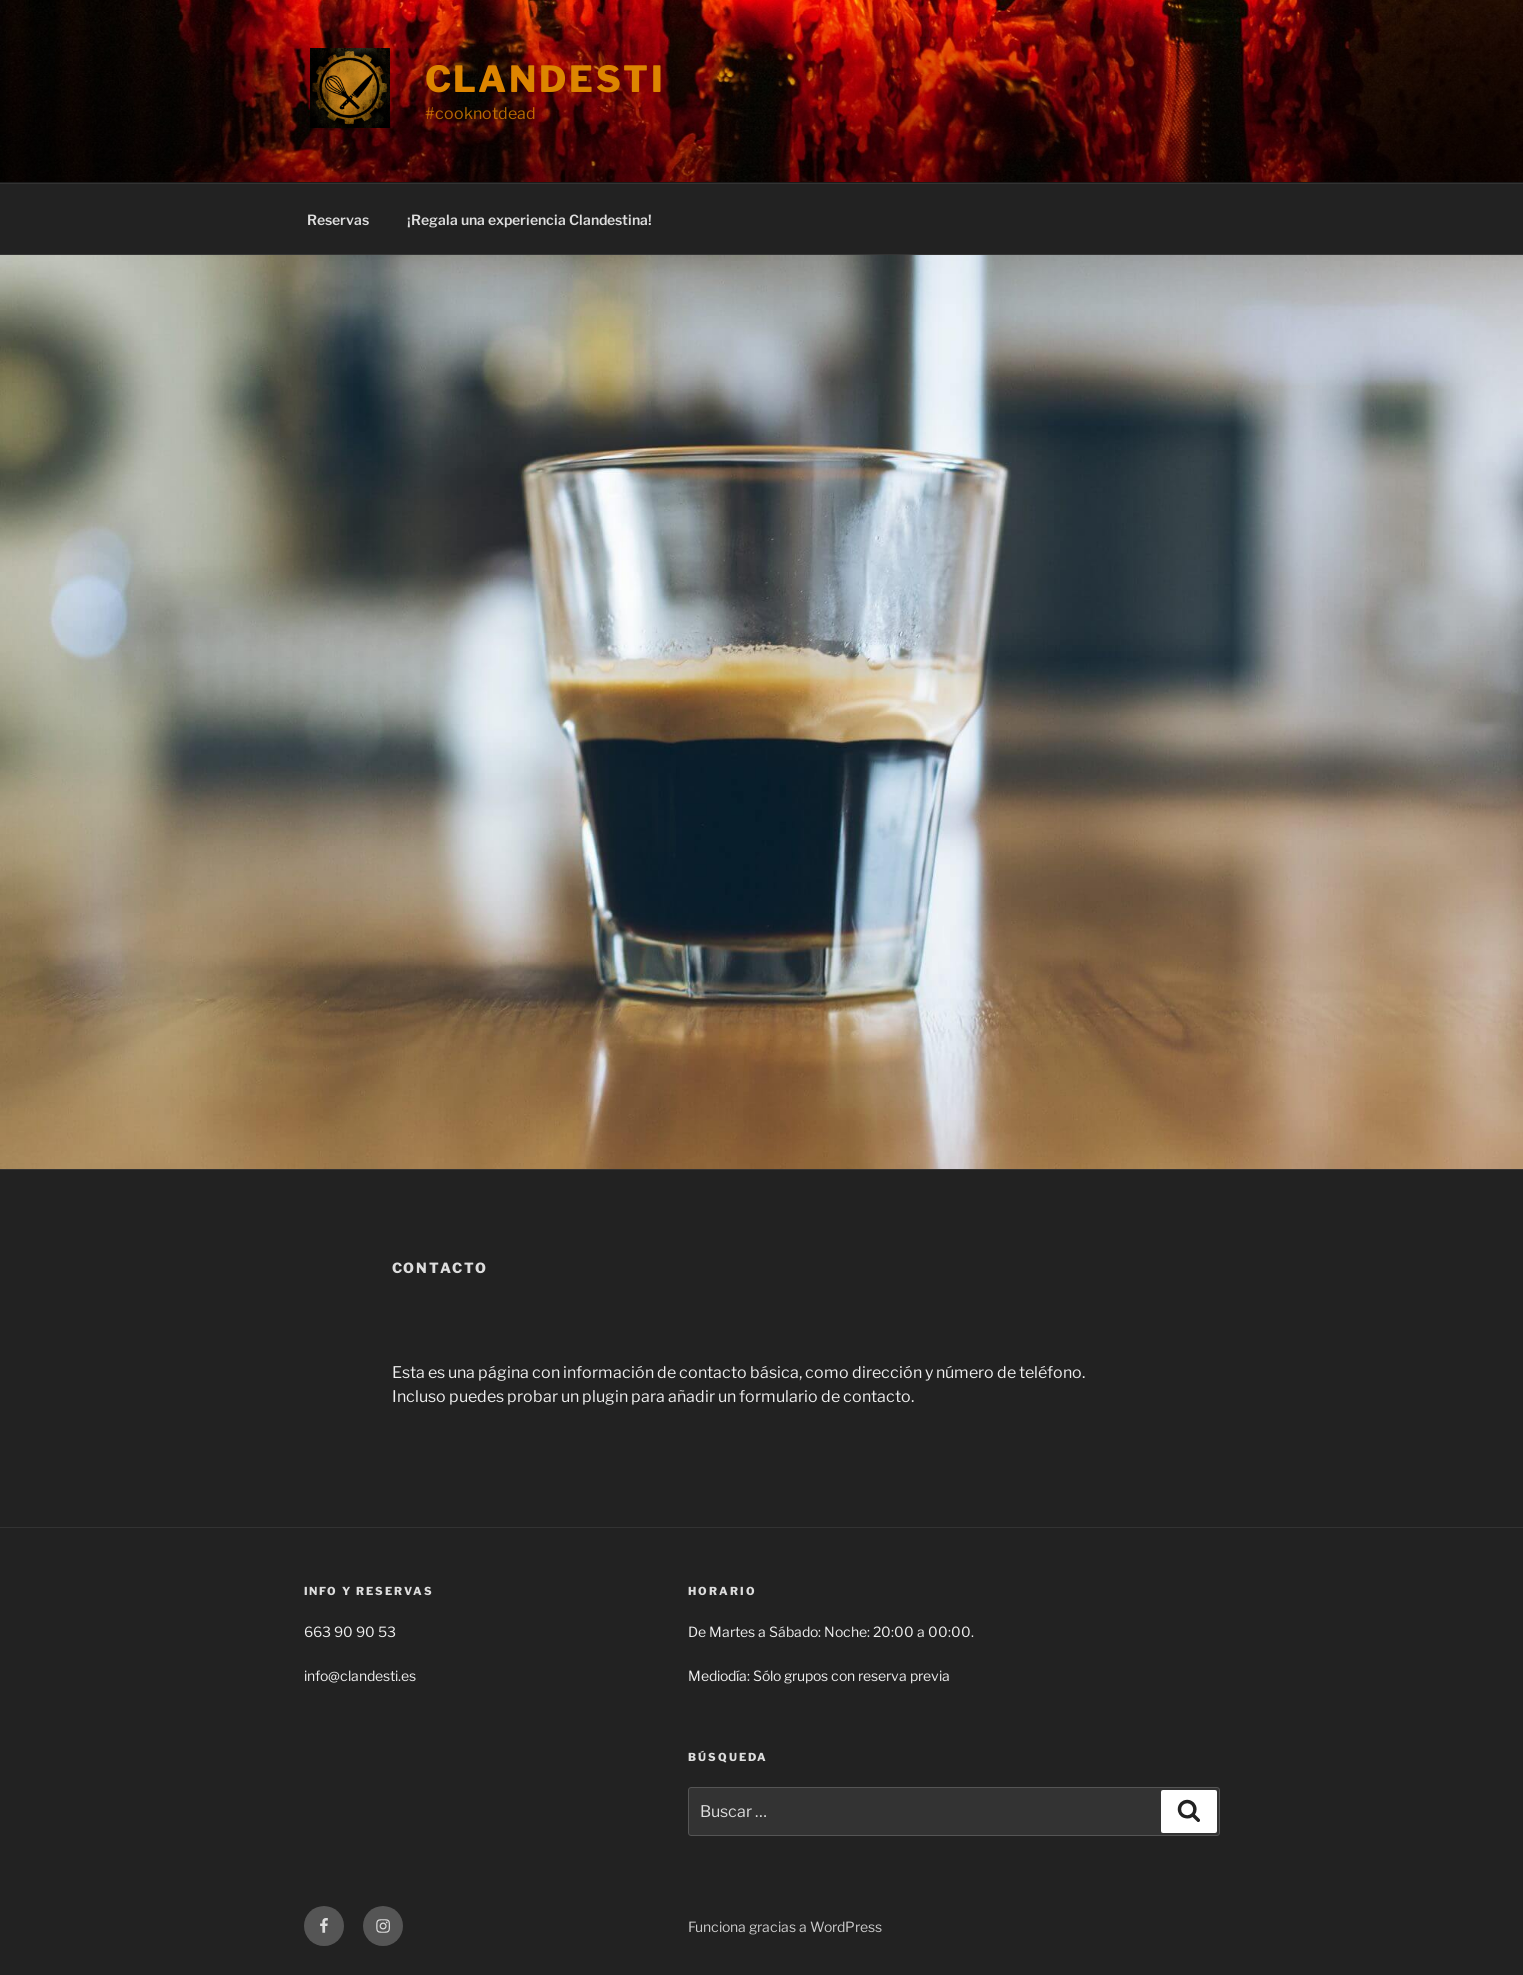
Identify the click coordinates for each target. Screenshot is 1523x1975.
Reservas (338, 219)
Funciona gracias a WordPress (785, 1926)
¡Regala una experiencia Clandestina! (529, 219)
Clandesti (545, 79)
